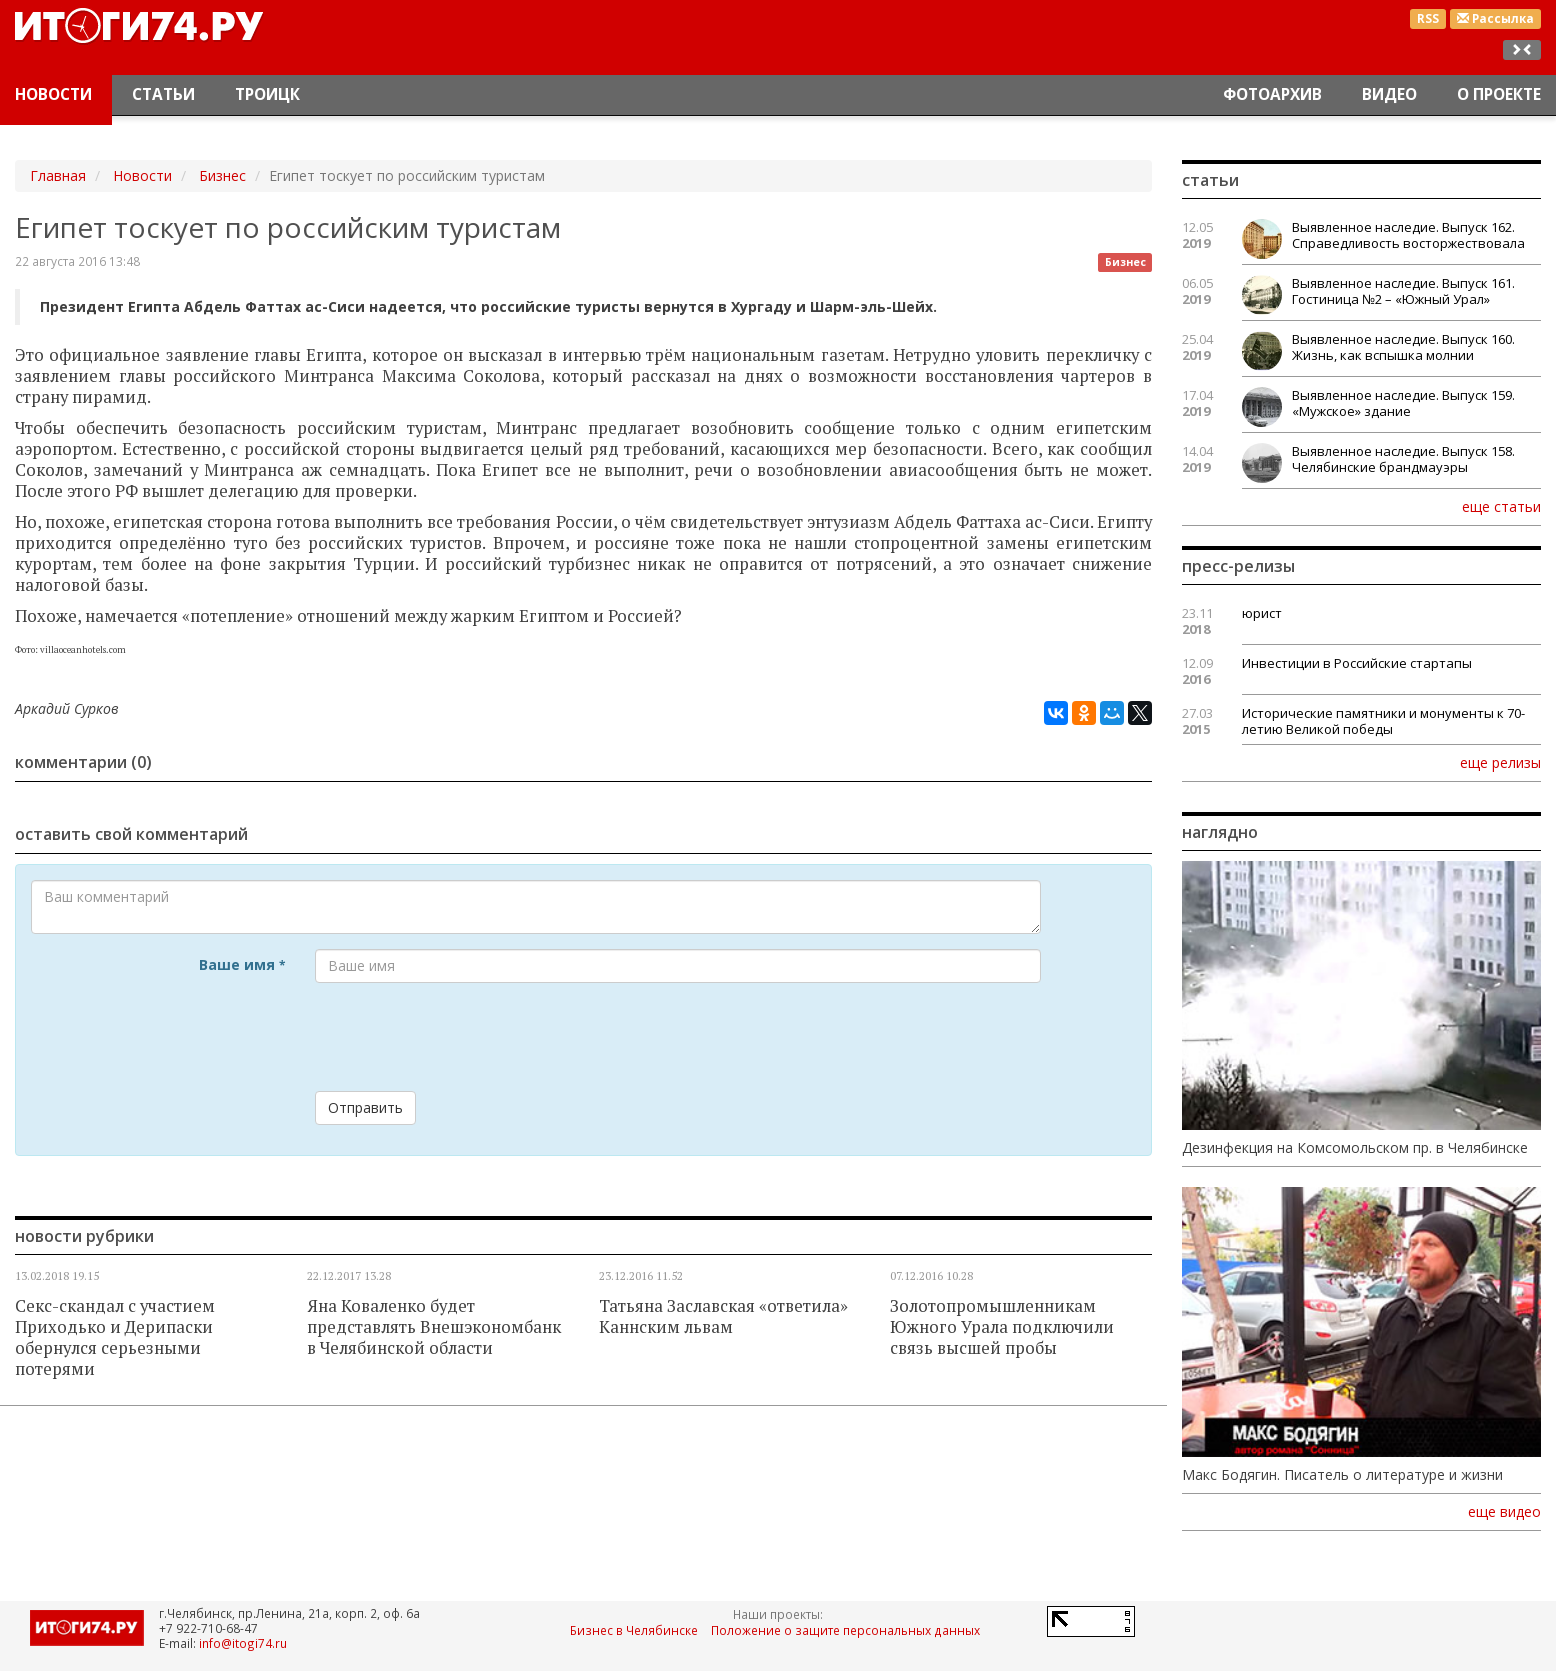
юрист (1262, 613)
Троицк (267, 94)
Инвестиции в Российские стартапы (1357, 663)
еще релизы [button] (1500, 762)
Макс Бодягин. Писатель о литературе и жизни (1342, 1475)
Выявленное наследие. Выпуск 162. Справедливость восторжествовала (1408, 235)
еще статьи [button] (1501, 506)
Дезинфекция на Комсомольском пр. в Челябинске (1355, 1148)
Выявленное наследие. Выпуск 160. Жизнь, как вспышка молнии (1403, 347)
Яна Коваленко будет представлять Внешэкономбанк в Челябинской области (434, 1327)
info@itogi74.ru (243, 1643)
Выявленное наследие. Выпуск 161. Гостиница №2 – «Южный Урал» (1403, 291)
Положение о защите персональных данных (845, 1630)
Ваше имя (242, 964)
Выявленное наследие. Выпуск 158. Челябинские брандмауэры (1403, 459)
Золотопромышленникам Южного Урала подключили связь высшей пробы (1002, 1327)
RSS (1428, 18)
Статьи (163, 94)
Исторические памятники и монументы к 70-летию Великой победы (1383, 721)
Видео (1389, 94)
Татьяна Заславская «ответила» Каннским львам (723, 1316)
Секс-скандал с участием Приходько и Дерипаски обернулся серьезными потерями (115, 1337)
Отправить (365, 1107)
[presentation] (467, 1037)
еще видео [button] (1504, 1512)
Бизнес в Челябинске (634, 1630)
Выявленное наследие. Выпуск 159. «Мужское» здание (1403, 403)
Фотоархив (1272, 94)
